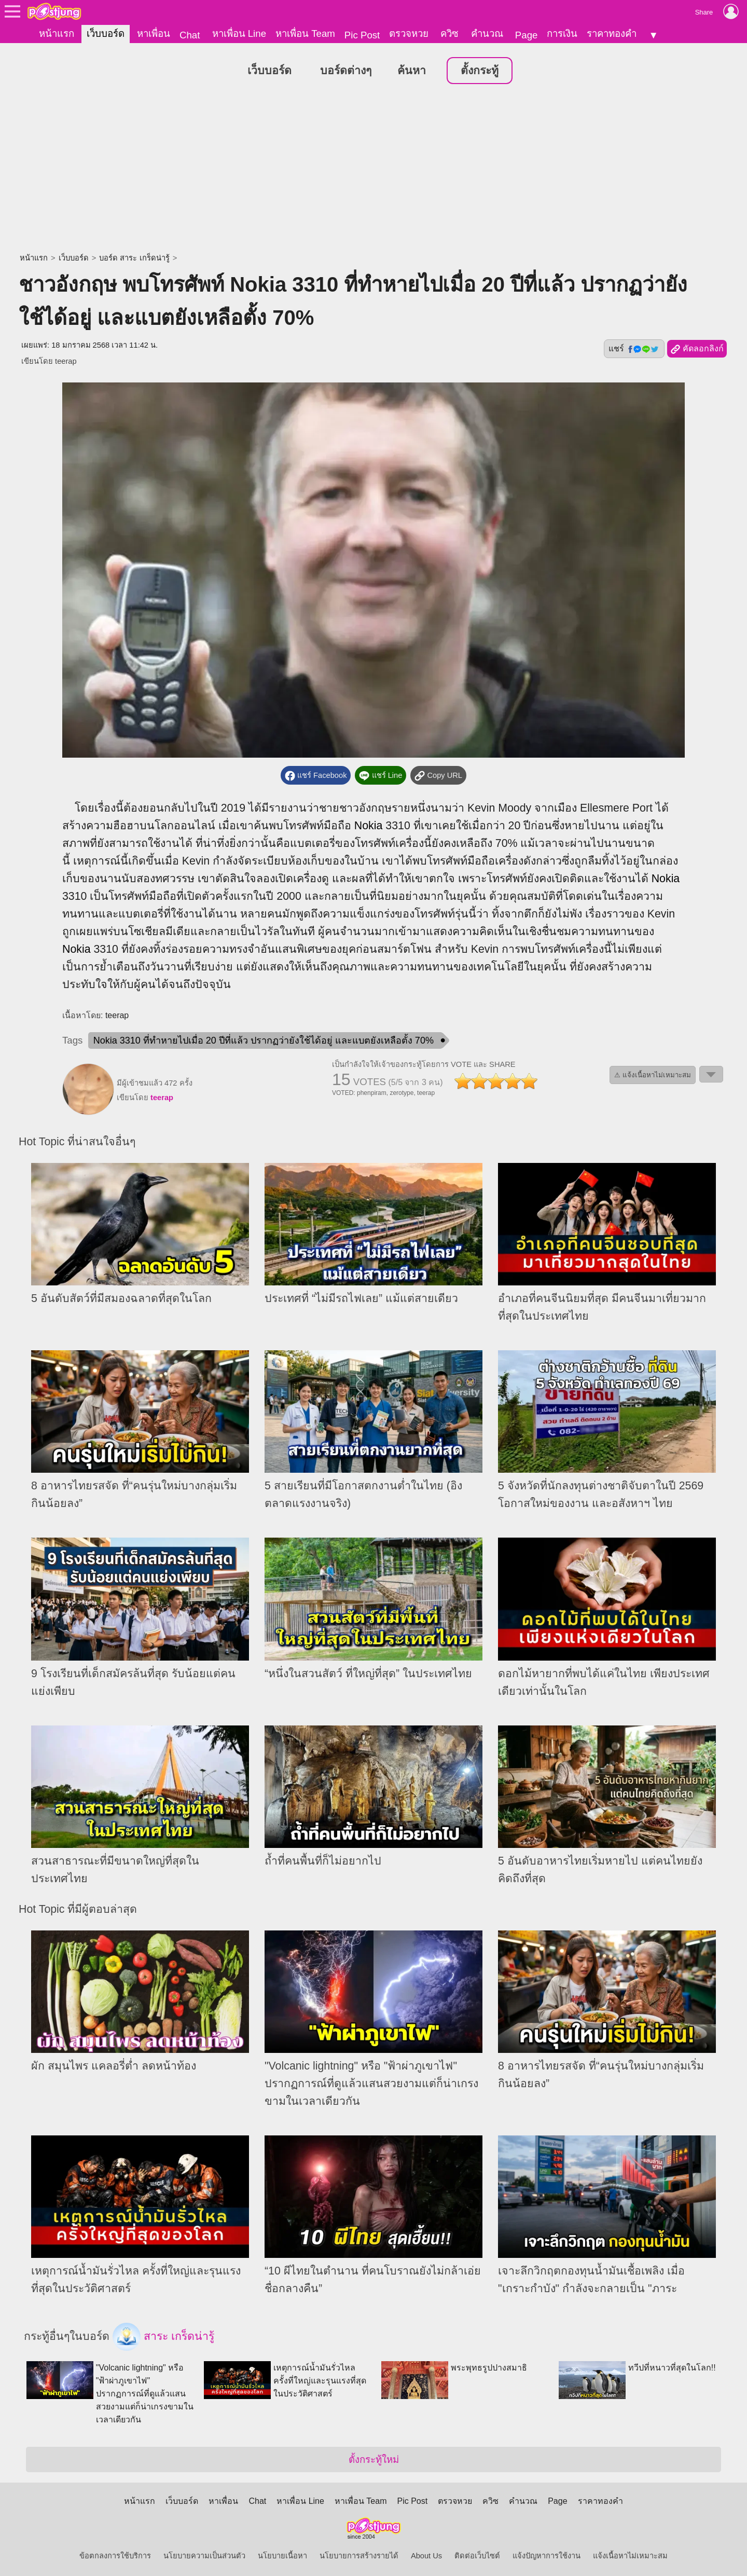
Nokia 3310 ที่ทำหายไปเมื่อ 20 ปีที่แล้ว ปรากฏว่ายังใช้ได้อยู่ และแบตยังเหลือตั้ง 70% (263, 1038)
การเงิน (562, 33)
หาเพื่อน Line (239, 33)
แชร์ (633, 346)
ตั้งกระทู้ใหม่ (374, 2456)
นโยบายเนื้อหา (282, 2553)
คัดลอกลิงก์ (697, 346)
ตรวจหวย (408, 33)
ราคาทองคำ (612, 33)
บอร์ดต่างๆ (345, 68)
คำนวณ (487, 33)
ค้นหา (411, 68)
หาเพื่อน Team (305, 33)
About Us (426, 2553)
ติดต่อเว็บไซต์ (477, 2553)
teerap (66, 358)
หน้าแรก (56, 33)
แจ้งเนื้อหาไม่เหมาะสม (630, 2553)
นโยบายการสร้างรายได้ (359, 2553)
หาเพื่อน (153, 33)
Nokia (368, 822)
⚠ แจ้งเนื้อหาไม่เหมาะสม (652, 1072)
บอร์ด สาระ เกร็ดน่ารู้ (134, 255)
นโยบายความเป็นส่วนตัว (204, 2553)
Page (526, 35)
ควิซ (449, 33)
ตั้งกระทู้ (480, 68)
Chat (189, 35)
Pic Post (362, 35)
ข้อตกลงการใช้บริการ (115, 2553)
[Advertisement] (373, 167)
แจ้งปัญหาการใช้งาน (546, 2553)
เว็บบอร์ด (106, 33)
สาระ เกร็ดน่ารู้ (163, 2334)
